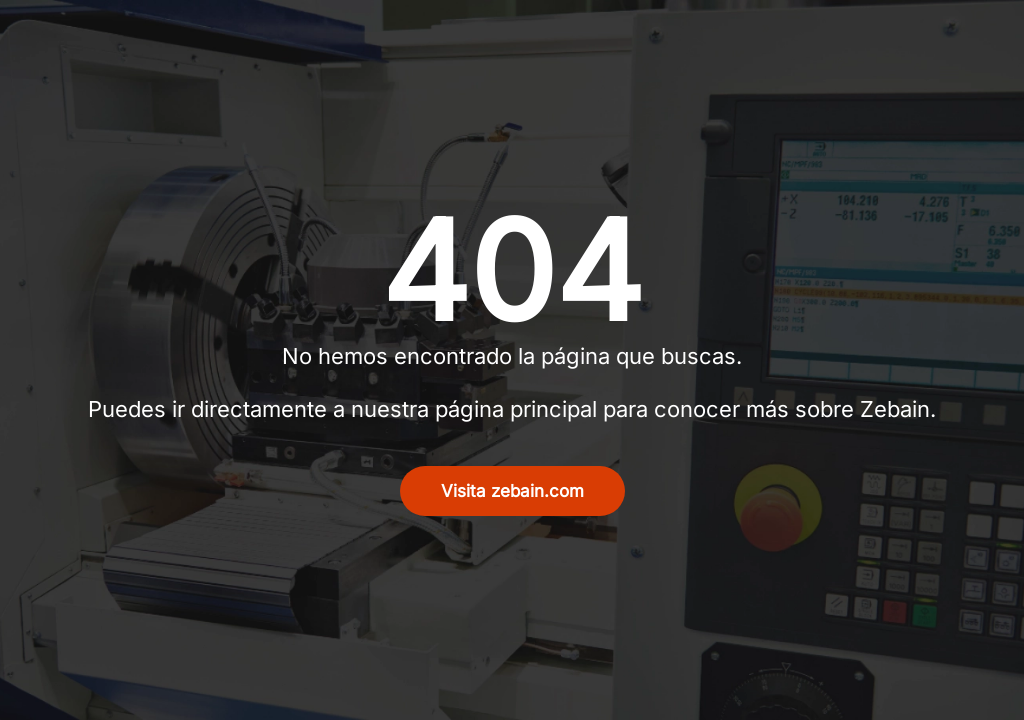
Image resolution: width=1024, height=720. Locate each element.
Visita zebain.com (512, 491)
